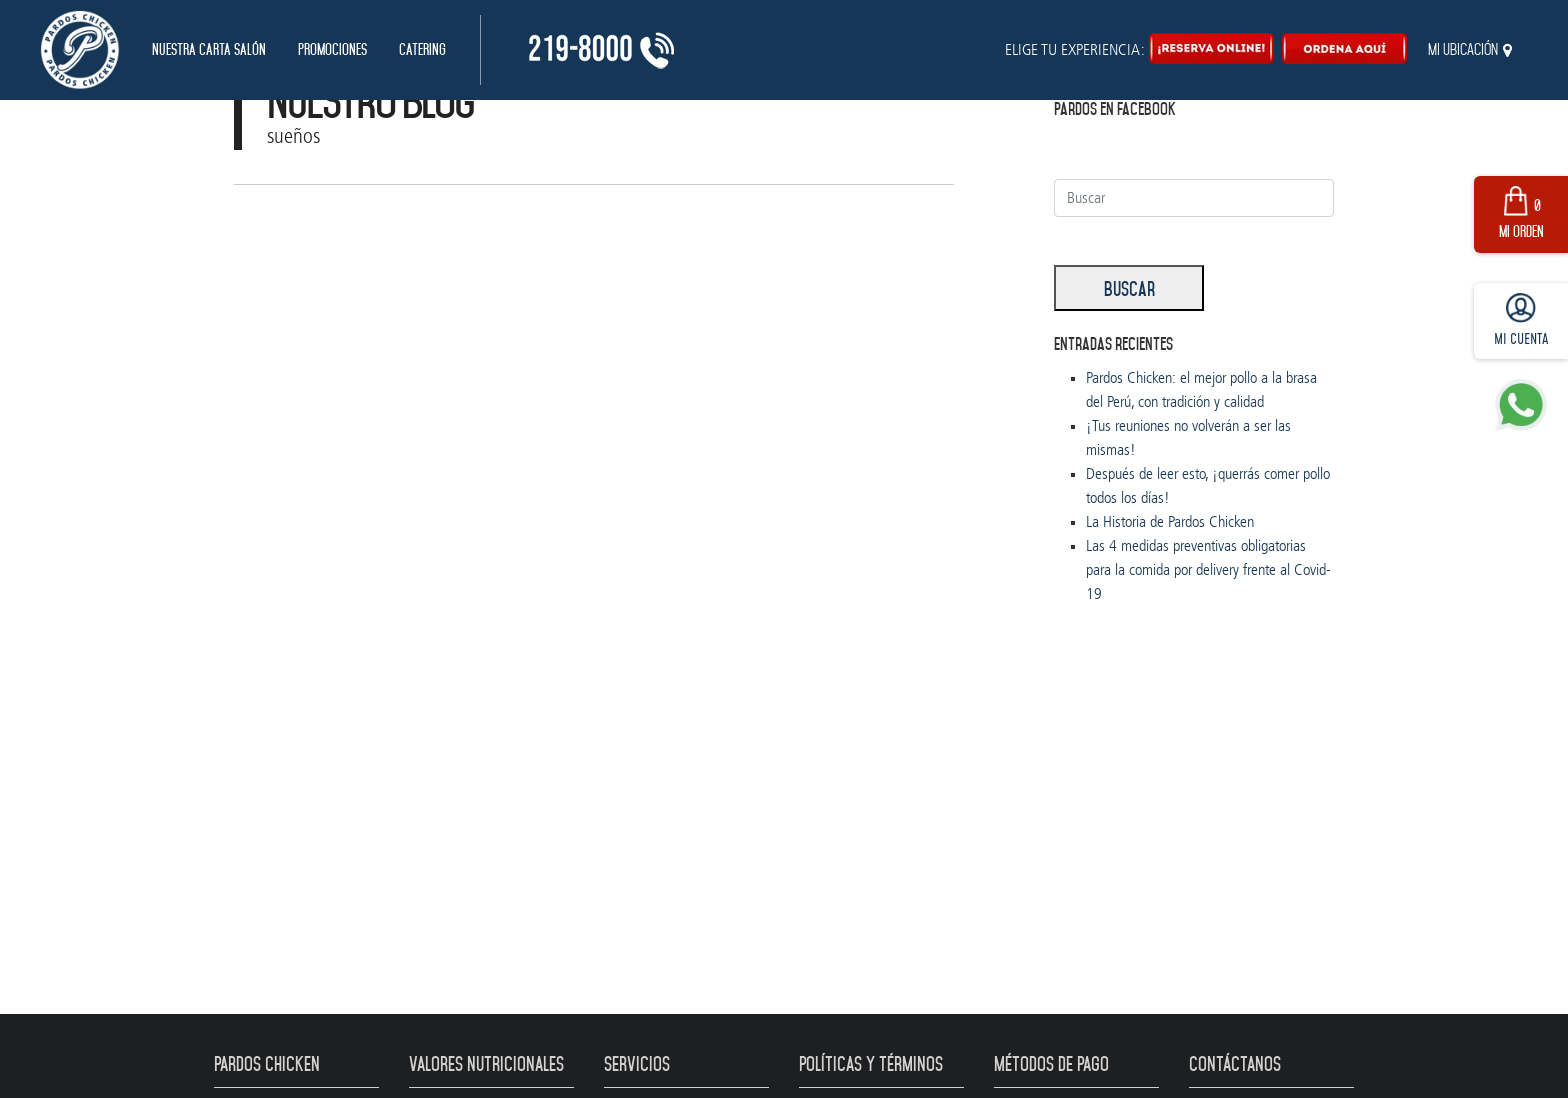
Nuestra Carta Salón (209, 50)
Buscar (1129, 289)
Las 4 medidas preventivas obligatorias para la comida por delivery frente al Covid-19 (1208, 570)
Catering (422, 50)
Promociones (332, 50)
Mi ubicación (1470, 49)
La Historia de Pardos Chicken (1170, 522)
